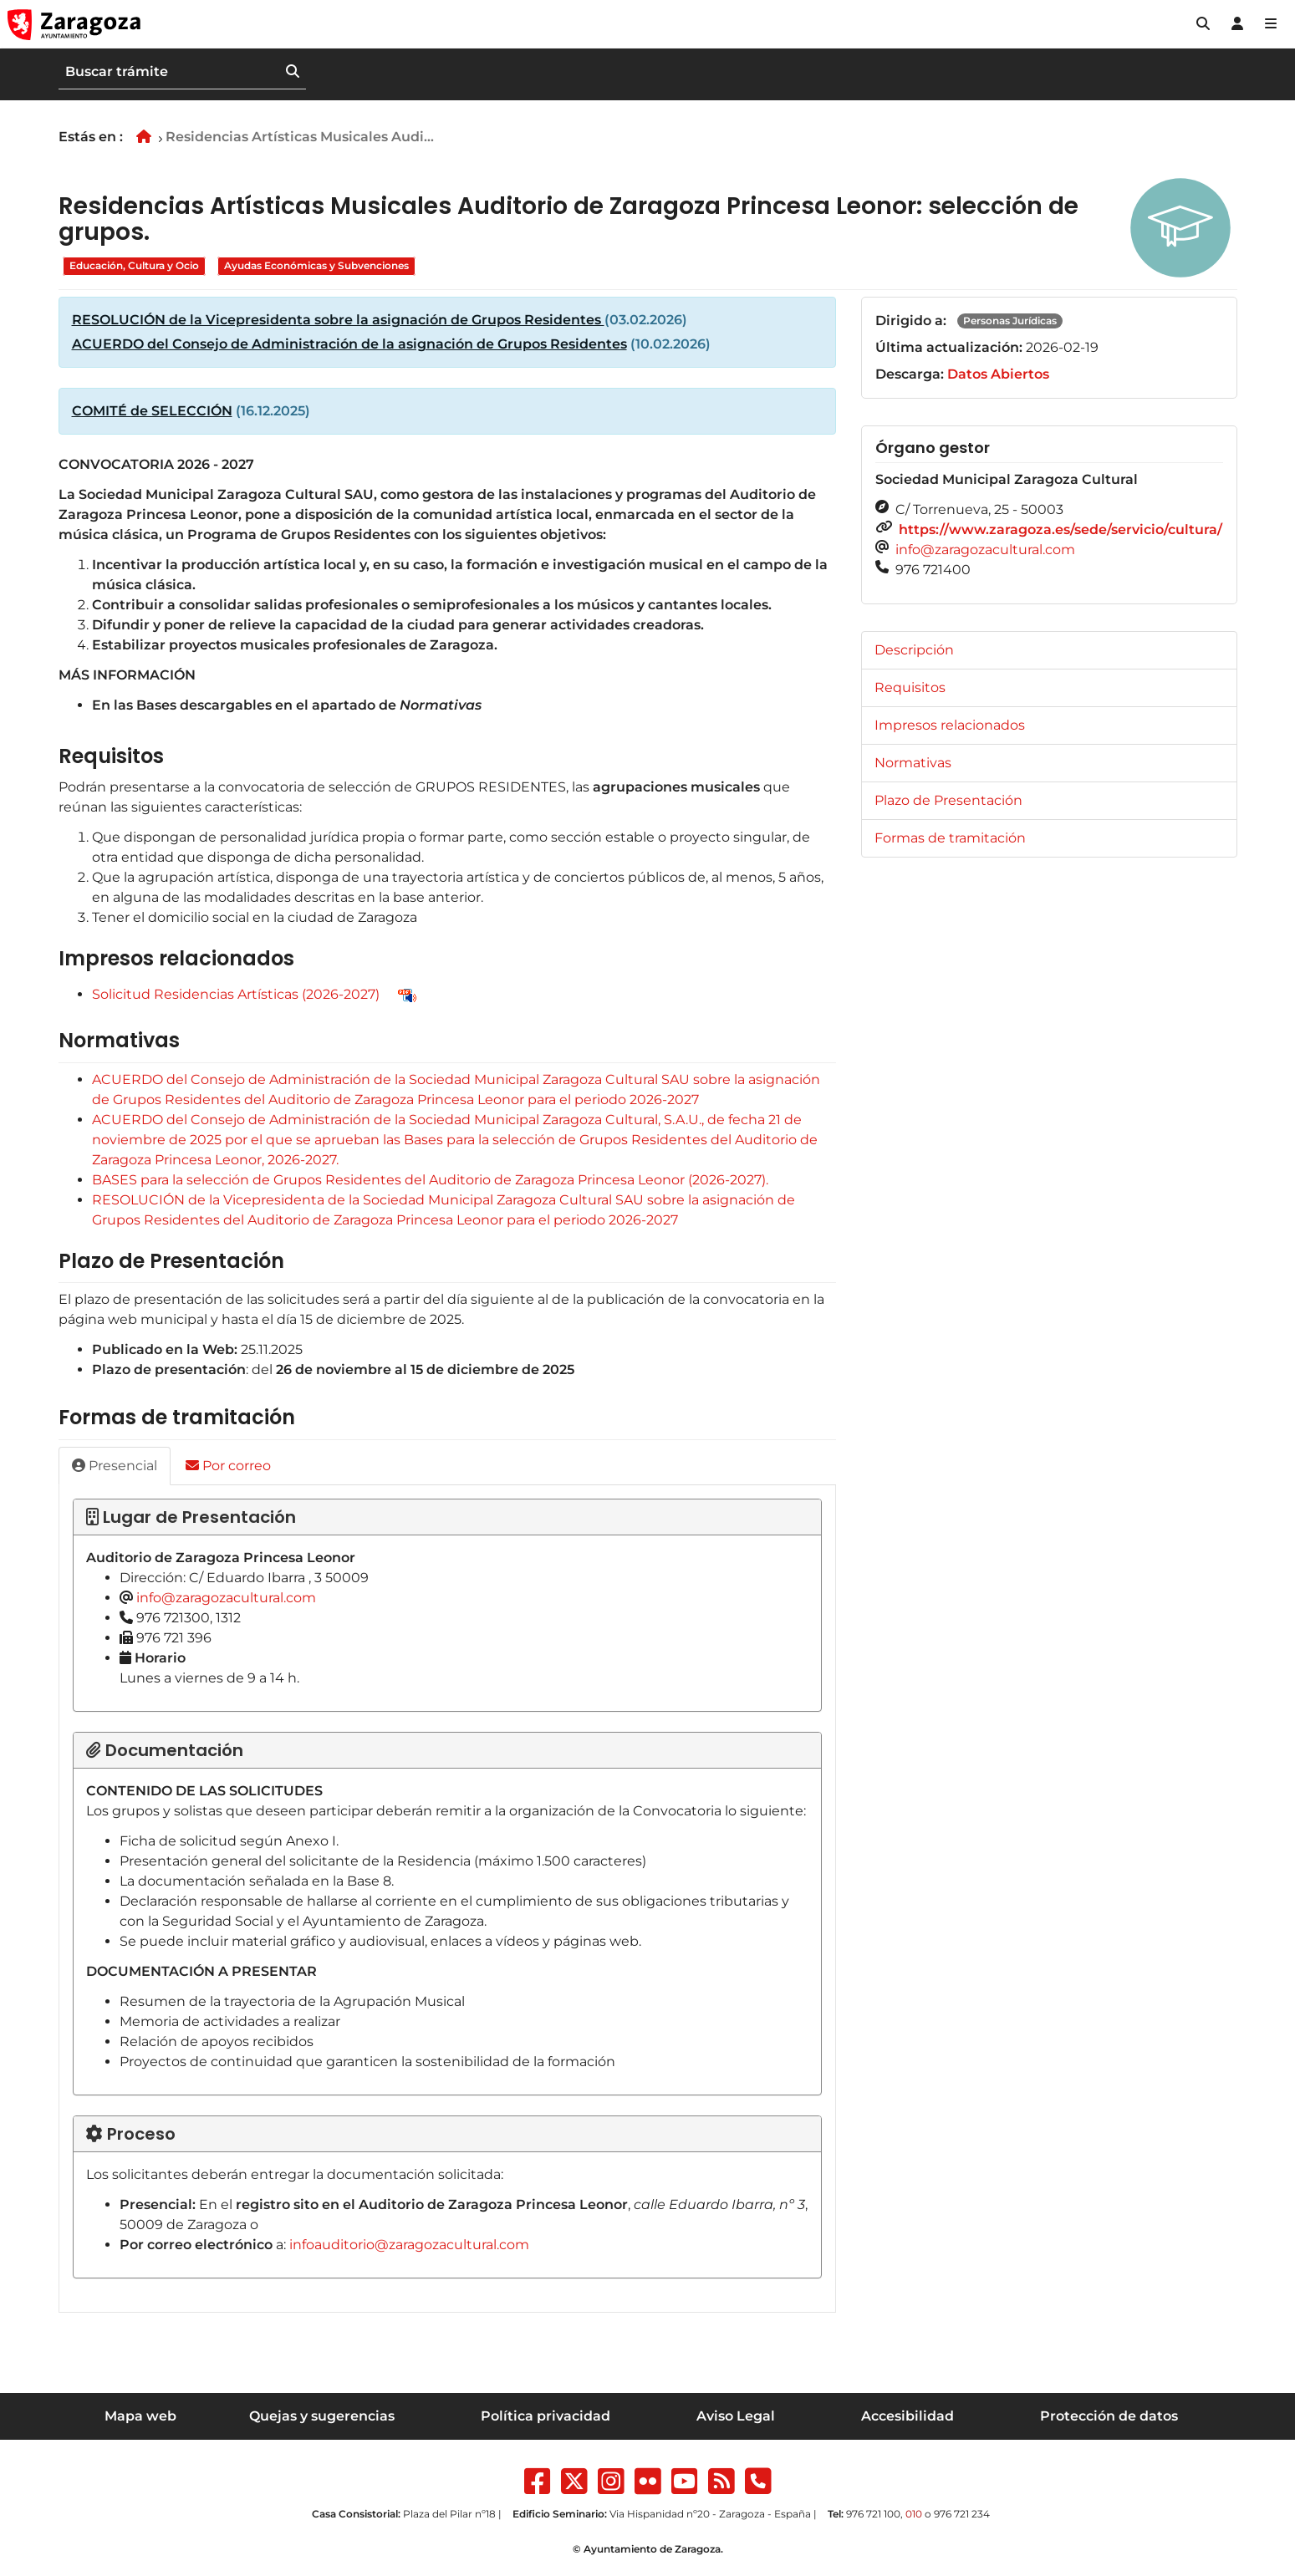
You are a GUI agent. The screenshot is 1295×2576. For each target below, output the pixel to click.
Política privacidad (545, 2416)
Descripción (914, 650)
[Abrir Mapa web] (1270, 24)
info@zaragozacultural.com (226, 1598)
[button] (1203, 24)
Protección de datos (1109, 2416)
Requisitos (910, 687)
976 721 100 (873, 2513)
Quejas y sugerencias (322, 2416)
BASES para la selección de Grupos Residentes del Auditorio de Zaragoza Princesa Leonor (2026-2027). (430, 1180)
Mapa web (140, 2416)
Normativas (912, 763)
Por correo (228, 1466)
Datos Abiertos (998, 374)
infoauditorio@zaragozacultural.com (409, 2245)
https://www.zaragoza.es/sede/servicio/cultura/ (1060, 529)
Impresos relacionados (949, 725)
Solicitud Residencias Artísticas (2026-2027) (236, 994)
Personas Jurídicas (1010, 320)
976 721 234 (962, 2513)
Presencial (114, 1466)
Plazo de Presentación (948, 800)
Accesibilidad (907, 2416)
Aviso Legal (735, 2416)
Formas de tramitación (950, 838)
